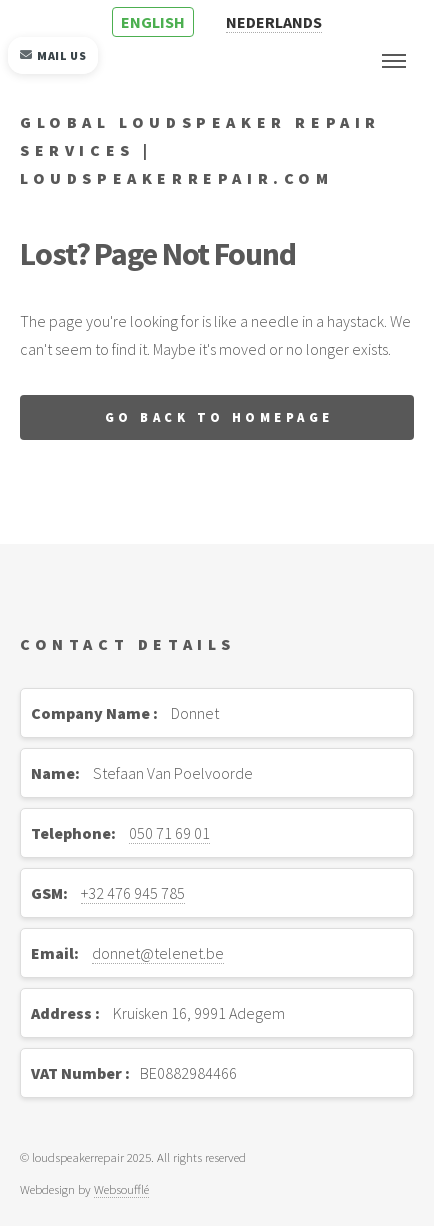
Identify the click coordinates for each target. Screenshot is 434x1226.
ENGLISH (153, 22)
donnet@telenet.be (158, 953)
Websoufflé (121, 1189)
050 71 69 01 (169, 833)
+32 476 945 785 (133, 893)
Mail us (53, 55)
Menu (394, 61)
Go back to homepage (219, 417)
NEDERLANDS (274, 22)
